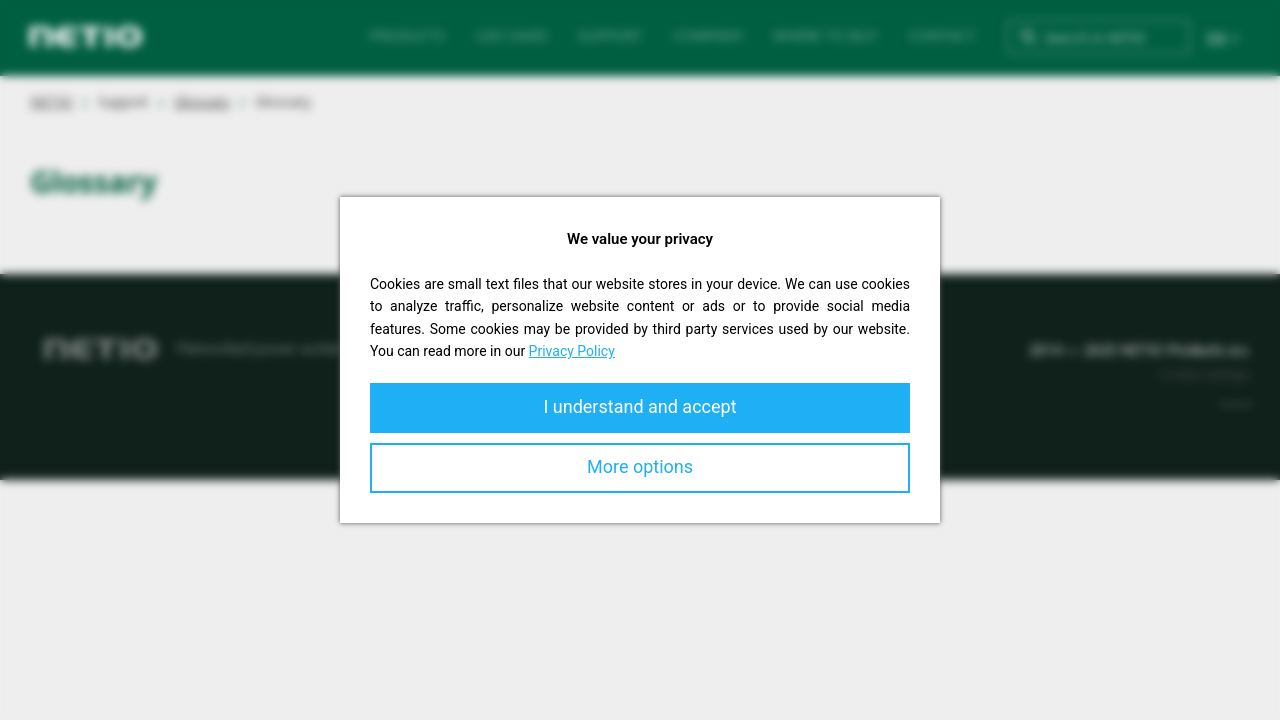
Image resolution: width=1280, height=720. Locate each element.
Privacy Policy (572, 351)
